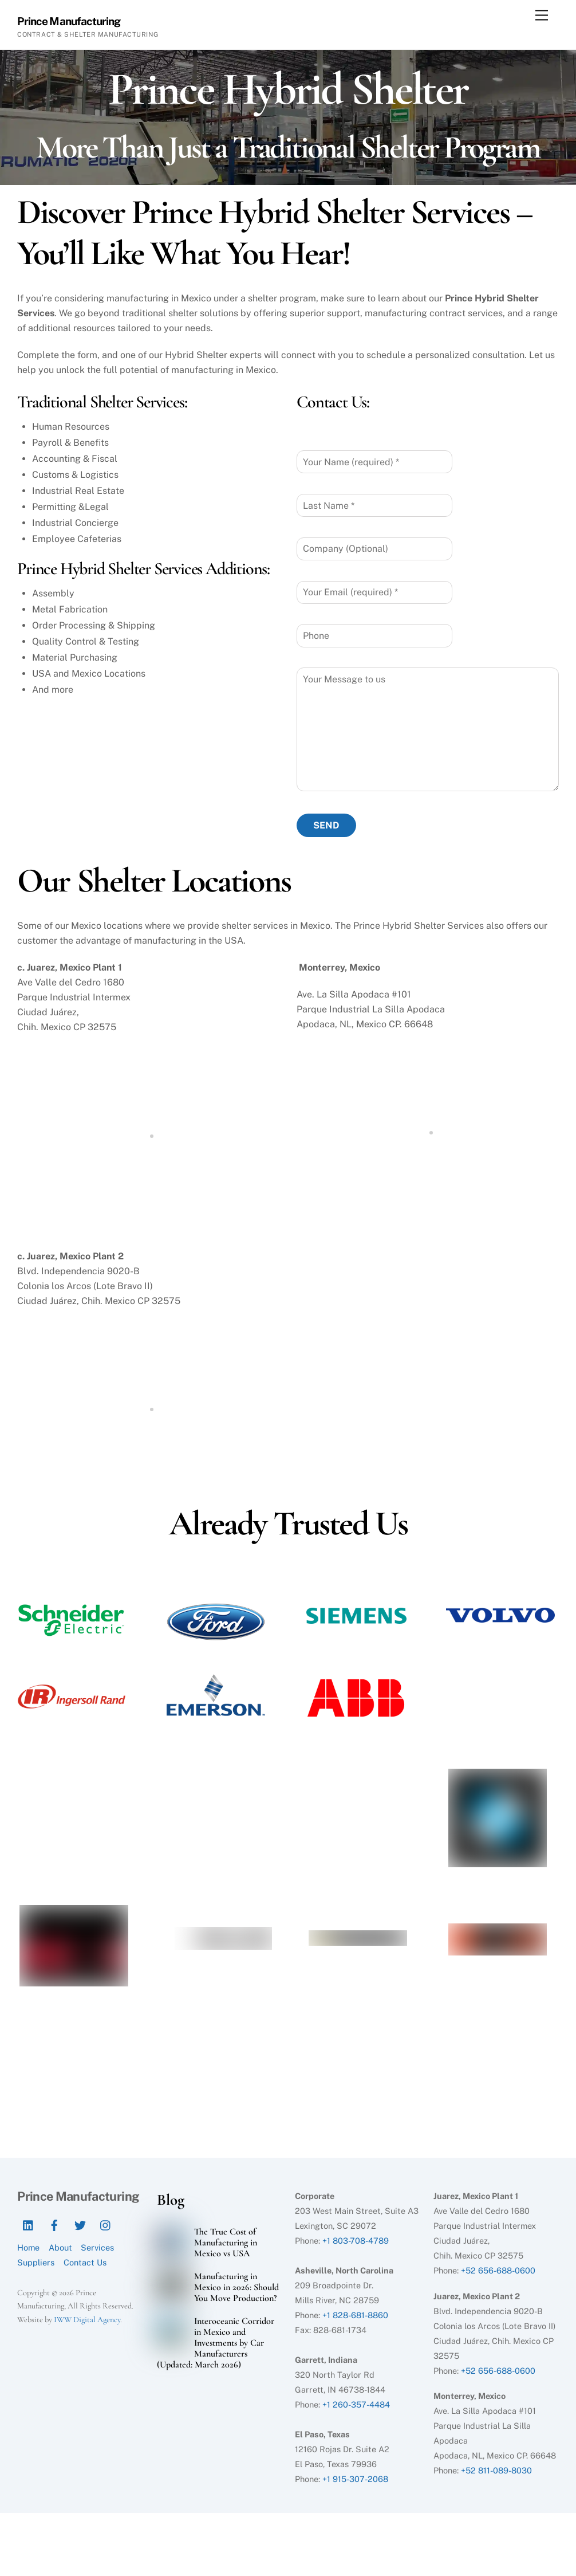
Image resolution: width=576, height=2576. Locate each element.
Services (97, 2248)
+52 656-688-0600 (498, 2270)
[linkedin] (28, 2224)
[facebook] (54, 2224)
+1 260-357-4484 (356, 2404)
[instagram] (105, 2224)
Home (28, 2248)
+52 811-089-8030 (496, 2471)
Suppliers (35, 2263)
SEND (326, 825)
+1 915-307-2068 (355, 2479)
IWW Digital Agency (87, 2319)
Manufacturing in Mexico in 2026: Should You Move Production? (236, 2288)
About (60, 2248)
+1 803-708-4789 (355, 2240)
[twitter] (80, 2224)
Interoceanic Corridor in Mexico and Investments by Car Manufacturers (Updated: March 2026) (215, 2343)
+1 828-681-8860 (355, 2315)
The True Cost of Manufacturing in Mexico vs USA (225, 2243)
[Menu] (541, 16)
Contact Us (85, 2263)
